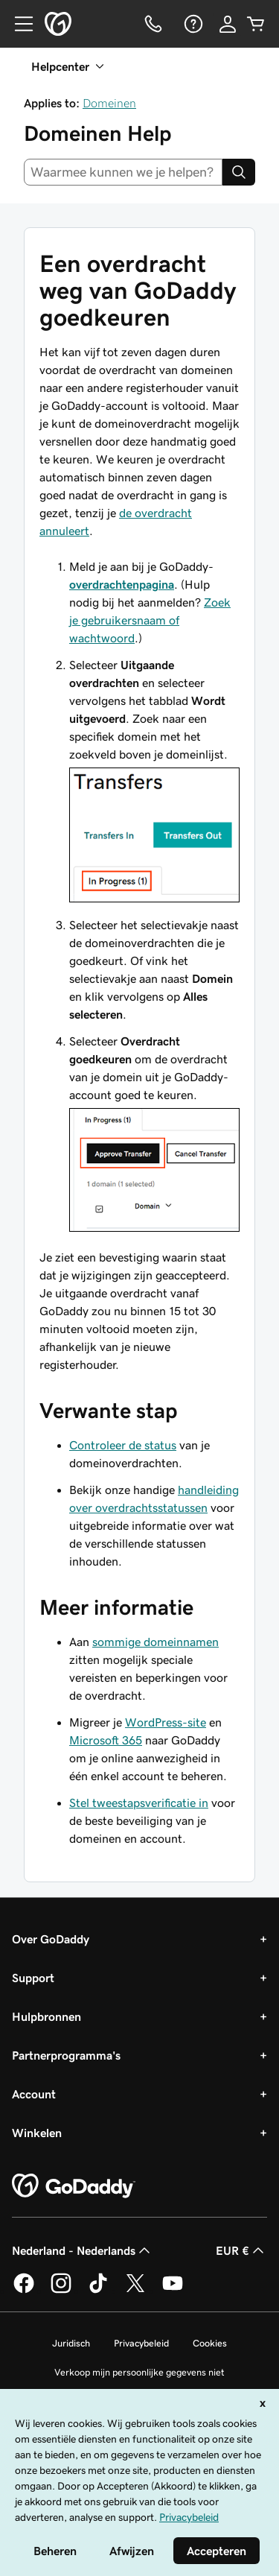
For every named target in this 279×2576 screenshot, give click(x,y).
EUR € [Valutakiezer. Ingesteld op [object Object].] (241, 2250)
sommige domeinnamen (155, 1642)
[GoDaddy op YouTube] (173, 2291)
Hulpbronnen (46, 2016)
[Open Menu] (18, 24)
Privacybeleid (141, 2343)
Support (33, 1978)
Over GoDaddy (50, 1939)
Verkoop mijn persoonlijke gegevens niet (139, 2372)
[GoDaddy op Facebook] (24, 2291)
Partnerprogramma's (66, 2055)
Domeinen (109, 103)
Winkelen (37, 2133)
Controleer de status (122, 1445)
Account (34, 2094)
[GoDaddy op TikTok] (98, 2291)
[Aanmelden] (228, 24)
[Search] (238, 172)
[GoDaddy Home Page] (73, 2186)
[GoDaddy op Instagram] (61, 2291)
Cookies (210, 2343)
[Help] (192, 24)
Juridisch (71, 2343)
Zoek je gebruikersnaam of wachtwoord (150, 620)
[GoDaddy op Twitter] (135, 2291)
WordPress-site (165, 1722)
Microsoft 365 (105, 1740)
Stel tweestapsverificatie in (138, 1802)
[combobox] (123, 172)
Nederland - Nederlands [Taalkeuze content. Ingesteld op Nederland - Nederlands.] (82, 2250)
